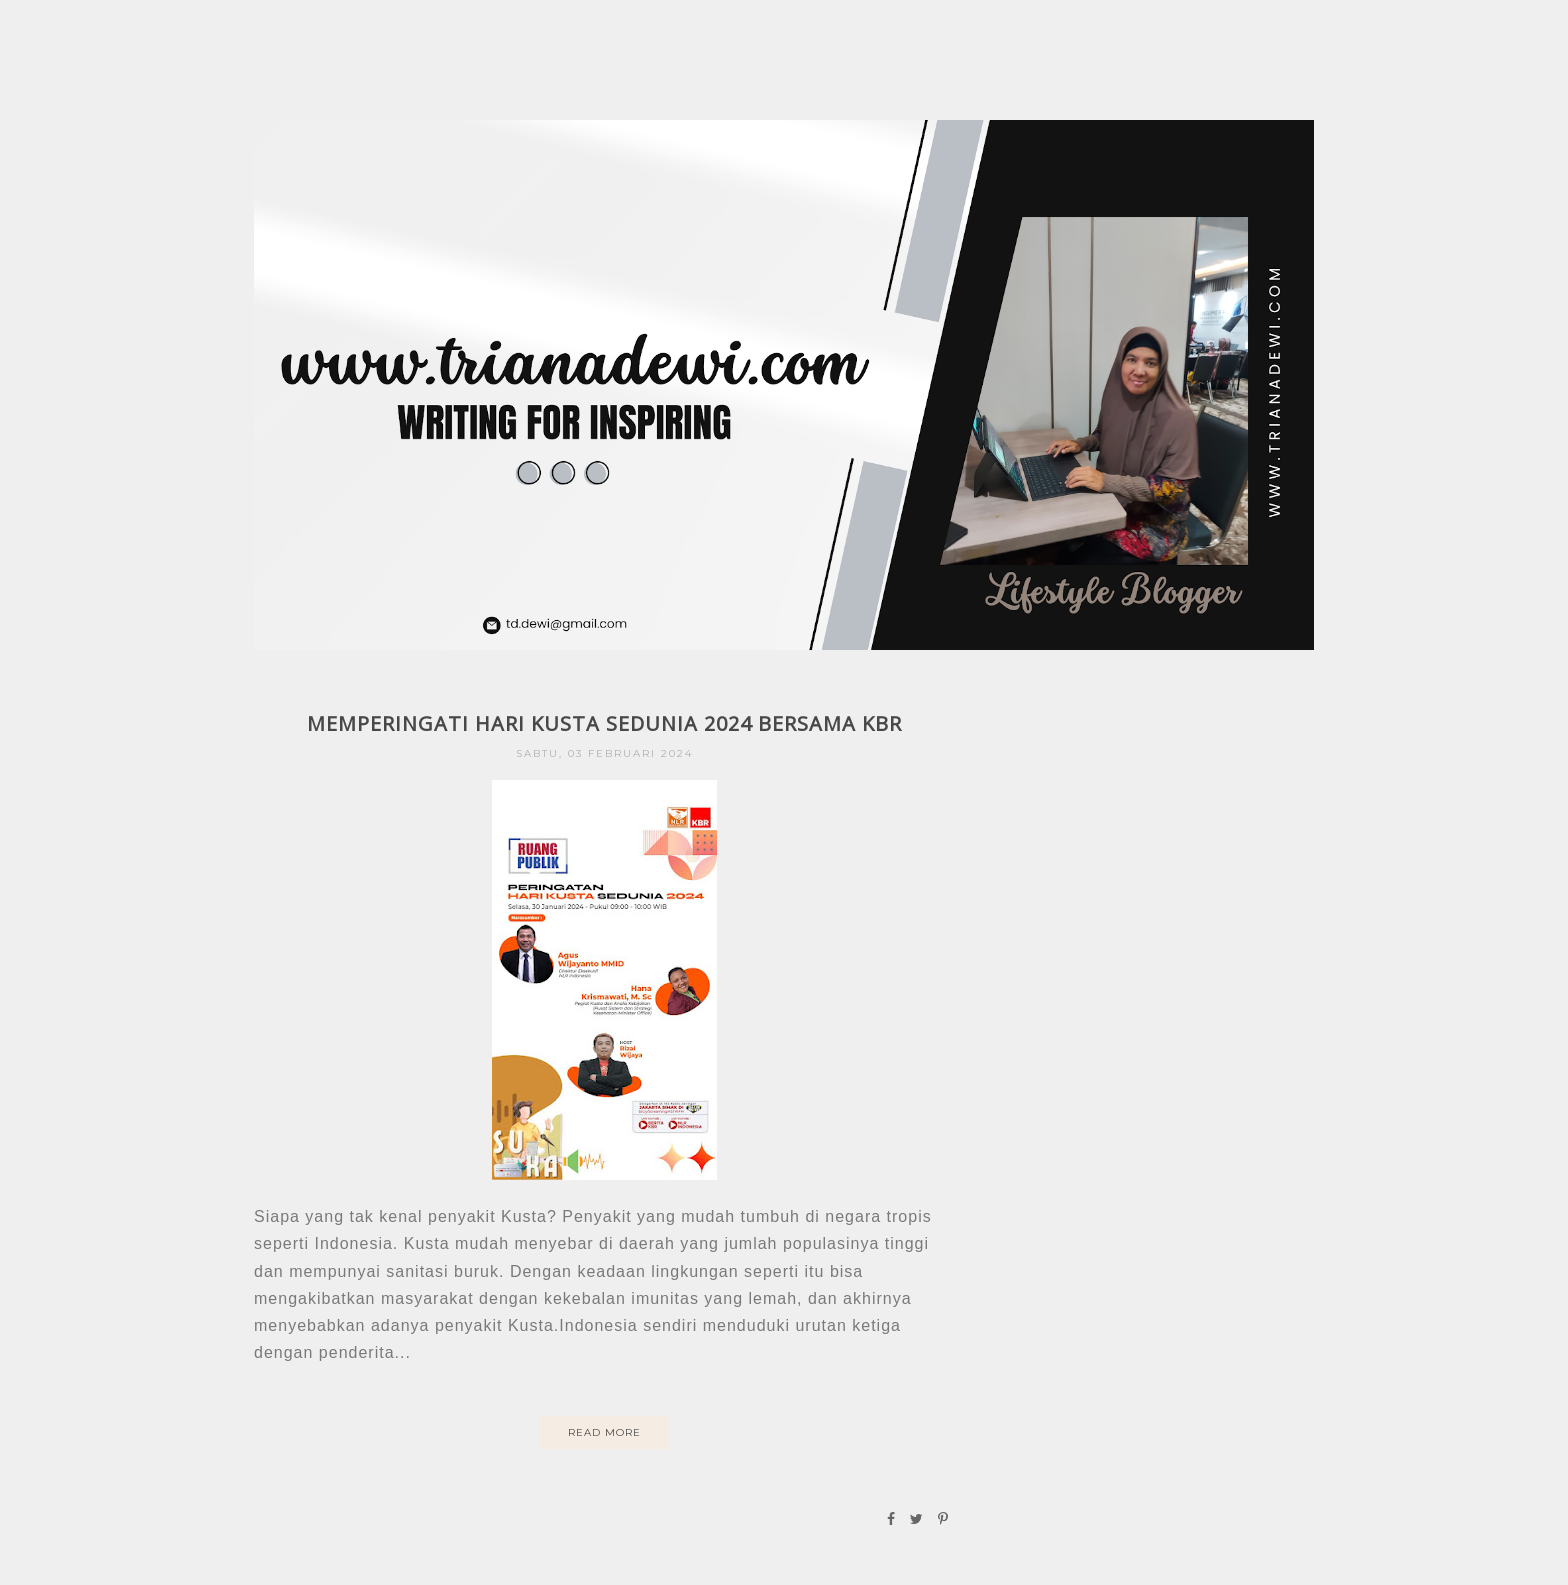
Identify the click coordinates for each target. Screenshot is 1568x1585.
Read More (604, 1432)
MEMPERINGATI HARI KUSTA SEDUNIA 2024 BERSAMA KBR (604, 723)
